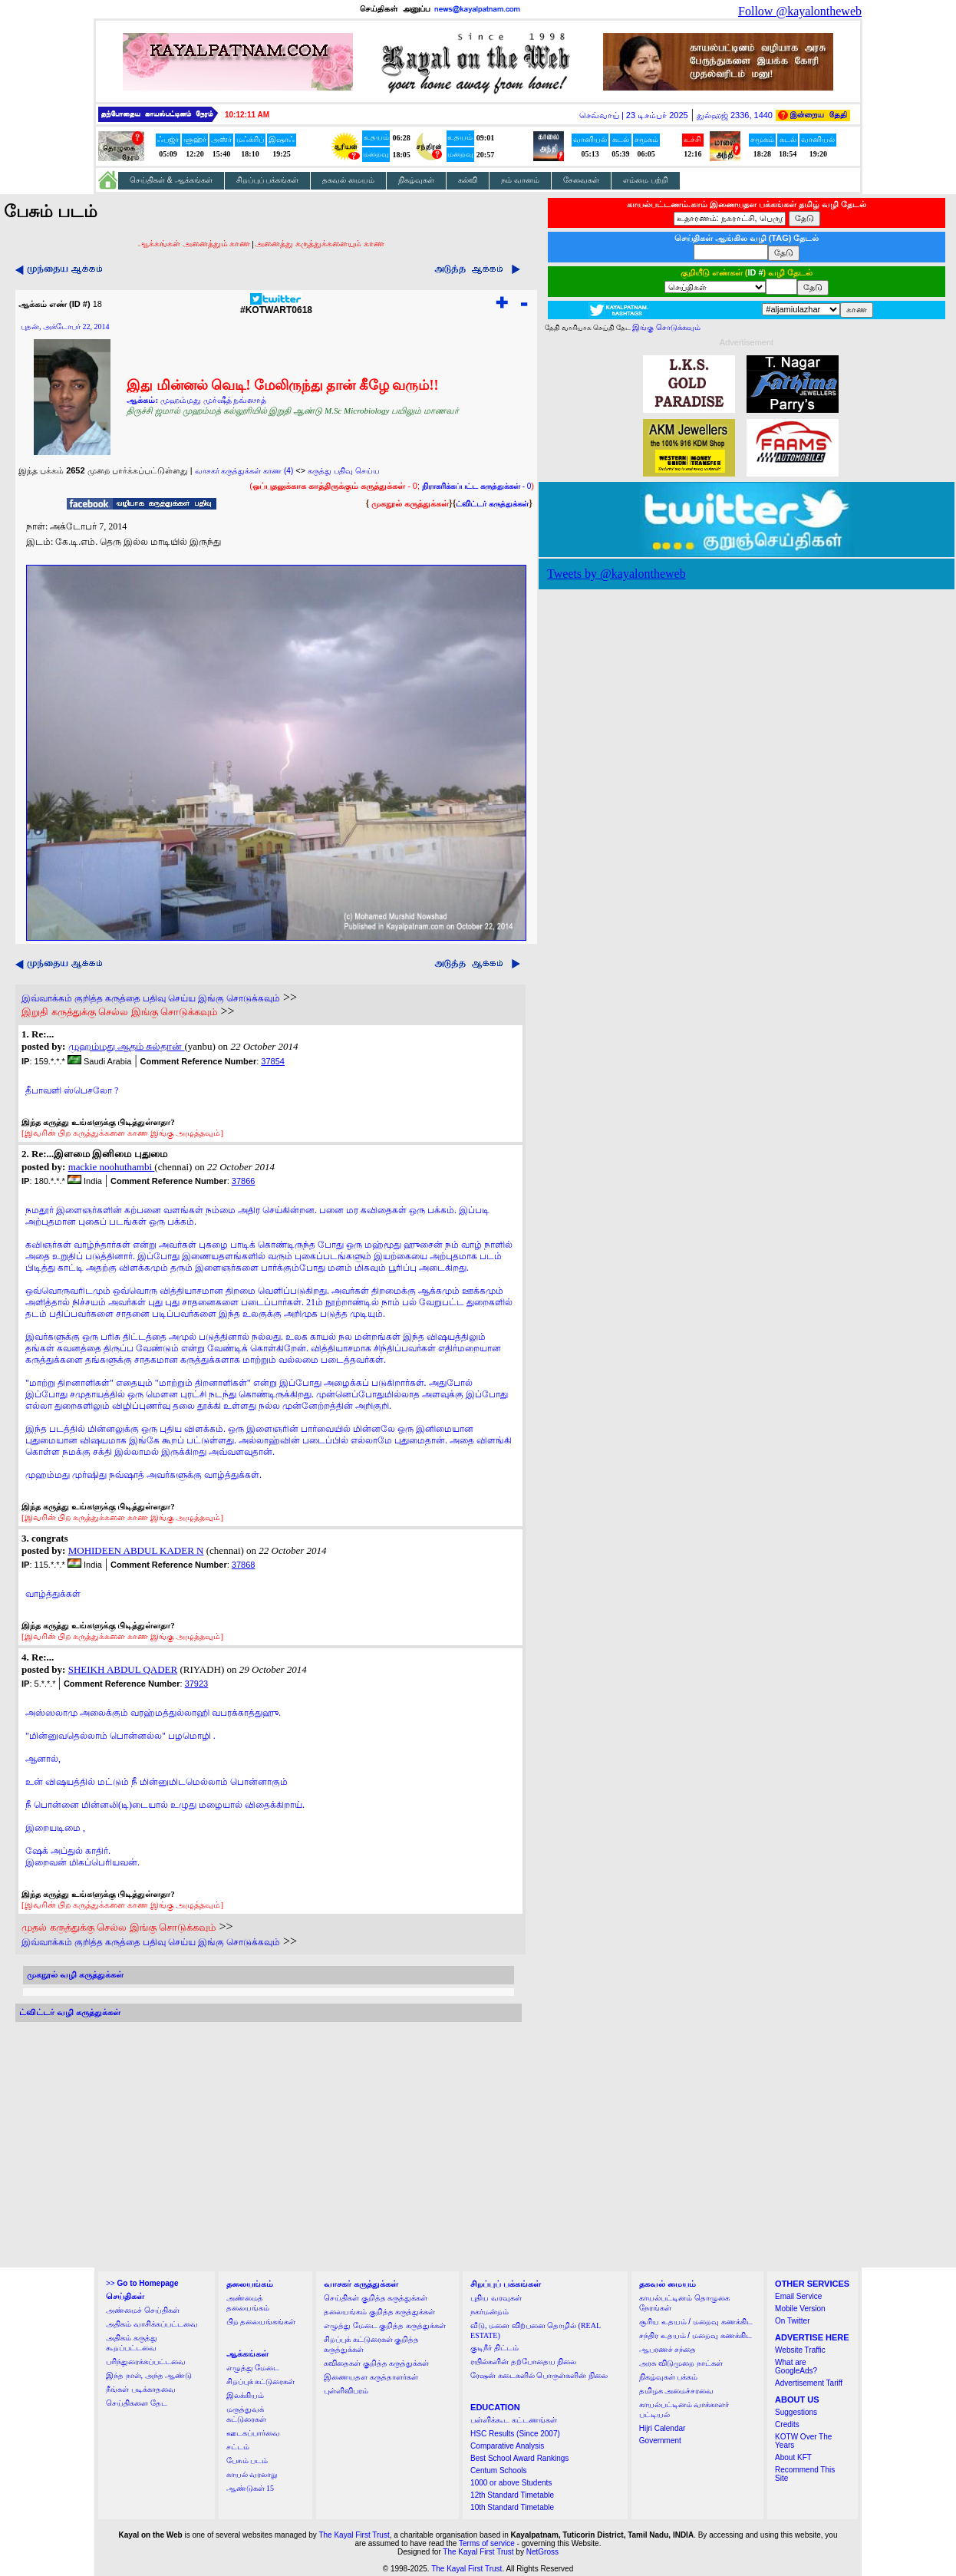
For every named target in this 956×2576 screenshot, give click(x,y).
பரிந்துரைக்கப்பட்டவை (146, 2361)
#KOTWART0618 (276, 305)
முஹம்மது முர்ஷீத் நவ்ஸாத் (213, 399)
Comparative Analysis (507, 2446)
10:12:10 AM (247, 114)
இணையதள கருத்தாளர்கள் (371, 2377)
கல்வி (467, 180)
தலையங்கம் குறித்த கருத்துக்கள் (379, 2311)
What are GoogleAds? (796, 2366)
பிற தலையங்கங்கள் (261, 2321)
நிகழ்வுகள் (416, 180)
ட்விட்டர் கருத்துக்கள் (492, 504)
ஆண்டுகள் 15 (250, 2488)
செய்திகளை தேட (136, 2403)
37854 (273, 1061)
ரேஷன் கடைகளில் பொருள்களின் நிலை (539, 2375)
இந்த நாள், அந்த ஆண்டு (149, 2375)
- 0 (476, 486)
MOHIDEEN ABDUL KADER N (136, 1550)
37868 (243, 1564)
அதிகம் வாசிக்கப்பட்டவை (152, 2324)
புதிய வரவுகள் (496, 2298)
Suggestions (796, 2412)
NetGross (542, 2552)
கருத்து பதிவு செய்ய (344, 471)
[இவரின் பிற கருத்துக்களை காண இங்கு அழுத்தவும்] (122, 1132)
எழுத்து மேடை (253, 2367)
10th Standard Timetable (512, 2507)
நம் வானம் (520, 180)
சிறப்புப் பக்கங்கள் (267, 180)
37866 (243, 1181)
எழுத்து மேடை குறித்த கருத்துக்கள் (385, 2325)
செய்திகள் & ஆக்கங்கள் (171, 180)
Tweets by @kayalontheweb (616, 573)
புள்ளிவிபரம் (346, 2390)
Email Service (798, 2296)
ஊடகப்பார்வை (253, 2433)
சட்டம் (237, 2446)
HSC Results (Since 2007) (515, 2433)
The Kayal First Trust (353, 2535)
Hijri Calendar (662, 2428)
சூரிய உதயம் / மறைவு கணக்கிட (696, 2321)
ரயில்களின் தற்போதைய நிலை (523, 2361)
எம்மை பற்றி (645, 180)
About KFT (793, 2457)
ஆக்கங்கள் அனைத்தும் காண (194, 243)
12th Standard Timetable (512, 2495)
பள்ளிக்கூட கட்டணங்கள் (513, 2420)
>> (142, 2283)
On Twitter (792, 2321)
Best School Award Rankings (519, 2458)
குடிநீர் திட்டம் (494, 2347)
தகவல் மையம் (348, 180)
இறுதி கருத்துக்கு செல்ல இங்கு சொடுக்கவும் (119, 1012)
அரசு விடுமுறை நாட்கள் (681, 2363)
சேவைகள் (581, 180)
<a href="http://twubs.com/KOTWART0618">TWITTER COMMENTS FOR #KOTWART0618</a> (268, 2145)
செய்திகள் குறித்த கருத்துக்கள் (375, 2298)
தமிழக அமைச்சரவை (676, 2390)
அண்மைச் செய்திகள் (143, 2310)
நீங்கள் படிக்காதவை (141, 2389)
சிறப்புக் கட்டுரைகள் (260, 2381)
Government (660, 2440)
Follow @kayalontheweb (800, 11)
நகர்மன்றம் (489, 2311)
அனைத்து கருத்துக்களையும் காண (319, 243)
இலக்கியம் (245, 2395)
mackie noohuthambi (111, 1167)
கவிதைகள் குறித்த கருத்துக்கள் (376, 2363)
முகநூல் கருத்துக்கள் (410, 503)
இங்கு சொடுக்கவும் (666, 327)
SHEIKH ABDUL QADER (123, 1669)
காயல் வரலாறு (252, 2474)
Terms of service (487, 2543)
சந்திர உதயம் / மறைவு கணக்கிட (695, 2335)
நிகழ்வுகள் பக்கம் (668, 2377)
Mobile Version (800, 2308)
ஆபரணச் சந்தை (668, 2349)
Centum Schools (498, 2470)
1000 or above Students (511, 2483)
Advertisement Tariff (808, 2383)
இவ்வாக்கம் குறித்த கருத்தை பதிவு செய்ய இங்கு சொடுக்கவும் (150, 998)
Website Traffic (800, 2350)
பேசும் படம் (247, 2460)
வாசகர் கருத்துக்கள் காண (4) (244, 471)
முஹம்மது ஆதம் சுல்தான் (126, 1046)
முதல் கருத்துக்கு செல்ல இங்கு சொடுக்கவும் (118, 1927)
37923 (197, 1683)
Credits (787, 2424)
